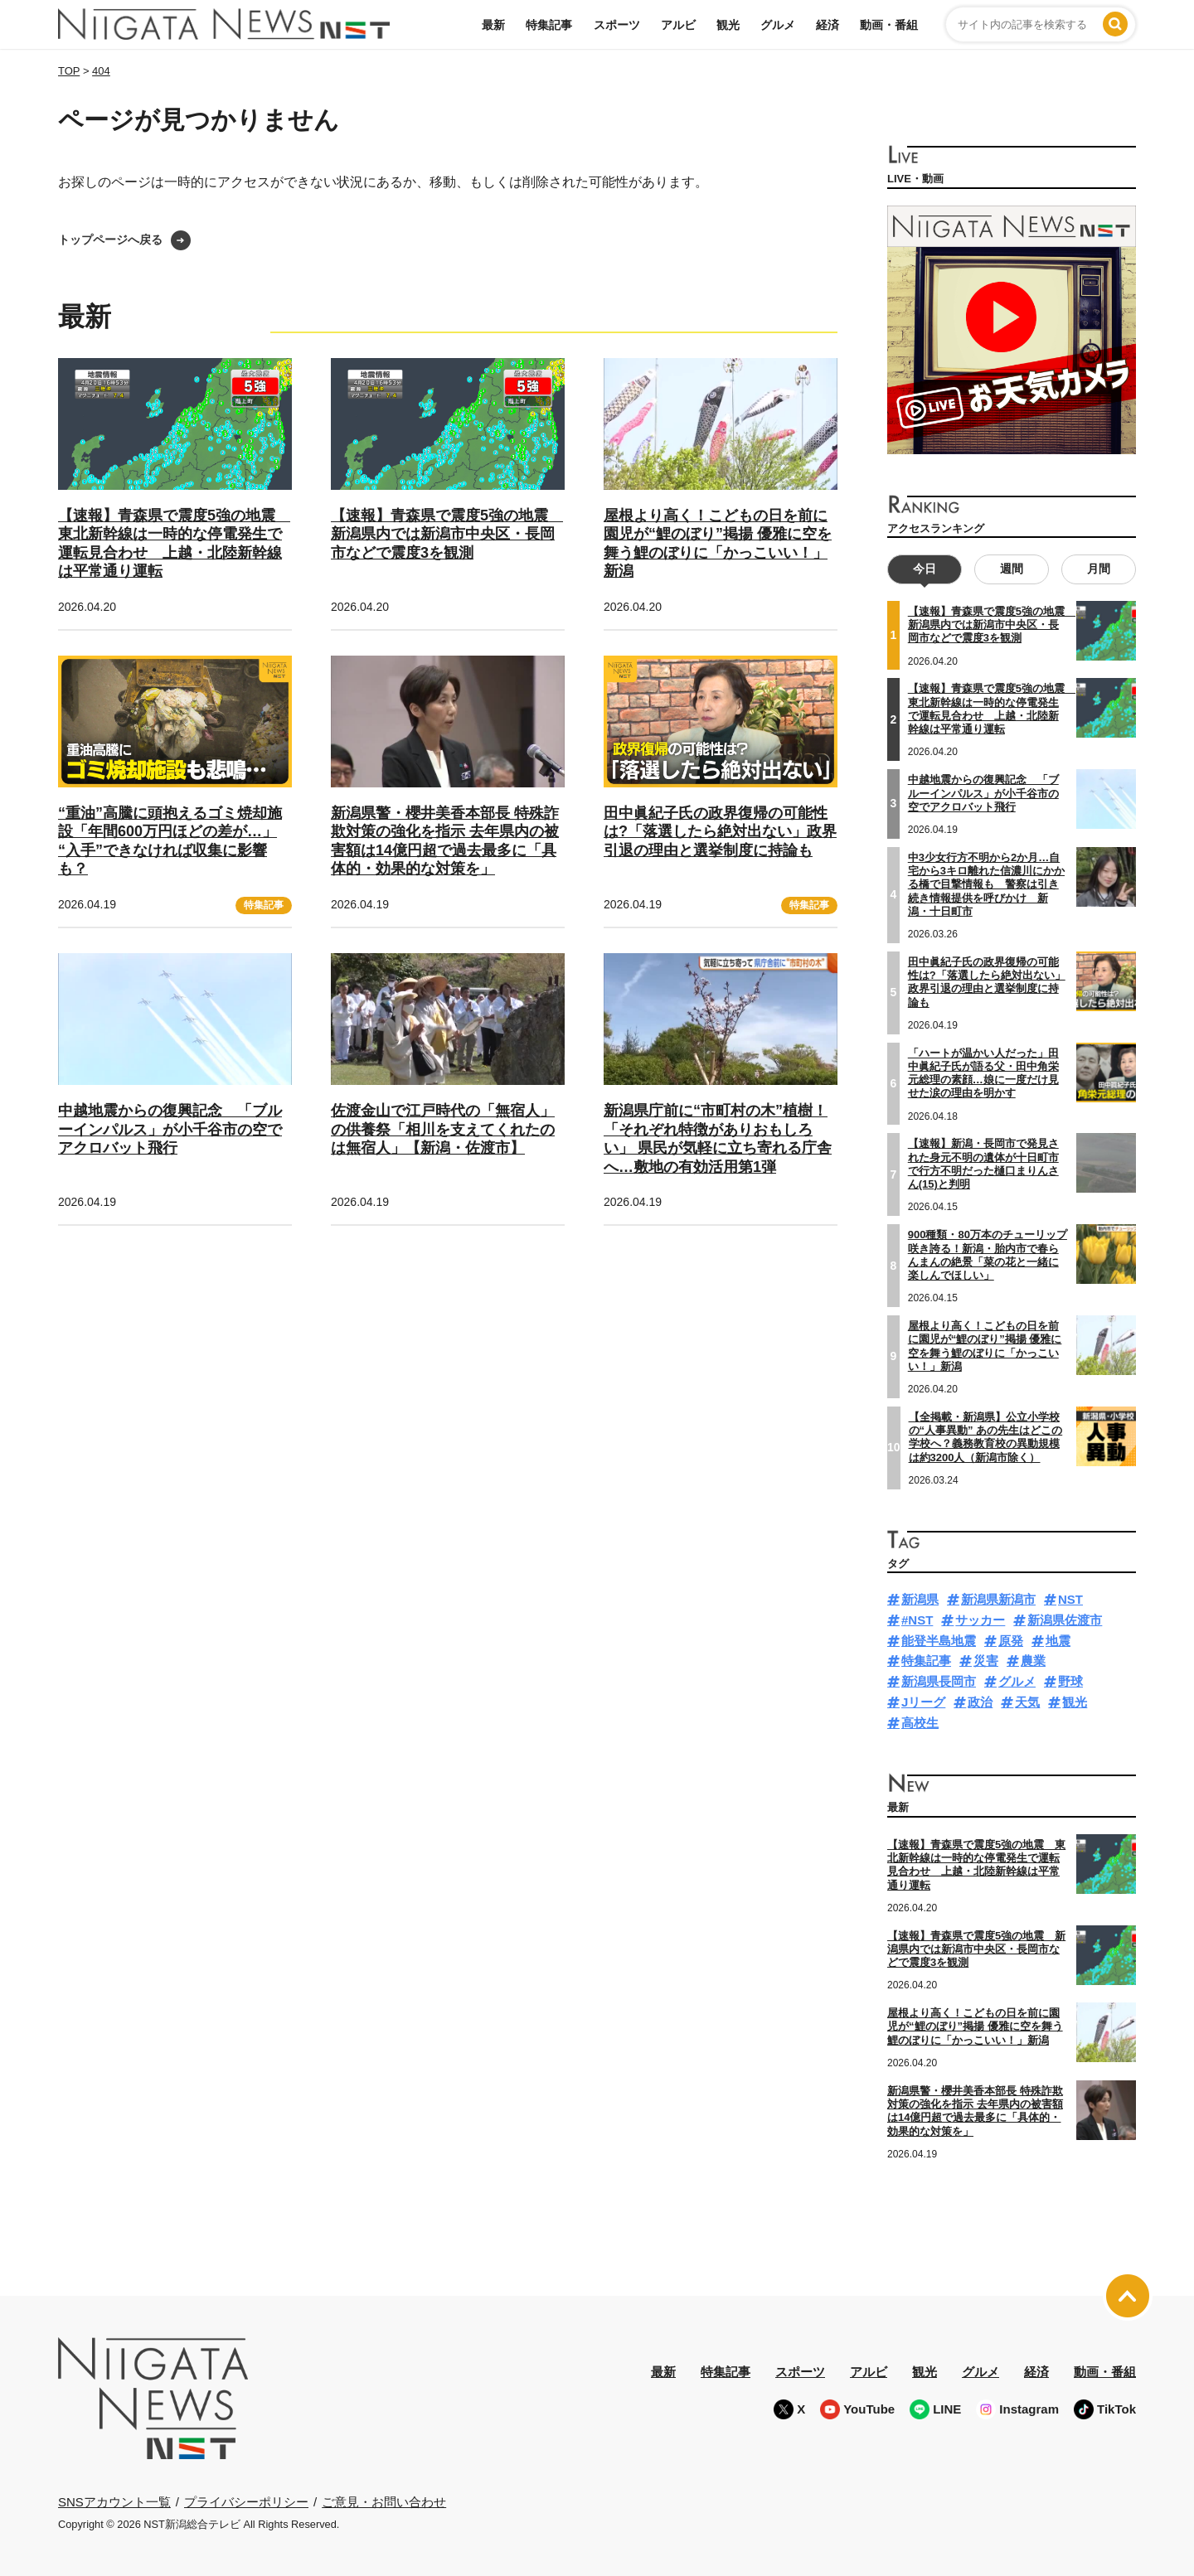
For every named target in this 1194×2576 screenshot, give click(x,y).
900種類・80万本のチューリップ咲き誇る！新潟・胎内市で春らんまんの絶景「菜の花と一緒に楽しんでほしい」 (987, 1254)
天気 (1027, 1702)
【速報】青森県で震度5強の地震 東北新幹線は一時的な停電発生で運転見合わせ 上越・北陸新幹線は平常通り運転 (976, 1864)
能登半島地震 (938, 1640)
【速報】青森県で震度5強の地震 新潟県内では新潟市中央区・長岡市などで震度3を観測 (447, 534)
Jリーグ (923, 1702)
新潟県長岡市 (938, 1681)
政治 (980, 1702)
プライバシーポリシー (246, 2501)
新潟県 (920, 1599)
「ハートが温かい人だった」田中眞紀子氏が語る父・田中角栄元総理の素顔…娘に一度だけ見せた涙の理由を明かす (983, 1072)
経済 (827, 24)
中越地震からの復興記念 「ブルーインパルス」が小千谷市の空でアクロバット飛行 (170, 1129)
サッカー (980, 1620)
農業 (1033, 1661)
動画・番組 (889, 24)
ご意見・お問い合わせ (384, 2501)
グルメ (777, 24)
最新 (493, 24)
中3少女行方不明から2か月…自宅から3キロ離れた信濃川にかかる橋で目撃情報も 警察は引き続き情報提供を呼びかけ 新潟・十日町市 (986, 883)
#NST (917, 1620)
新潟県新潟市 (998, 1599)
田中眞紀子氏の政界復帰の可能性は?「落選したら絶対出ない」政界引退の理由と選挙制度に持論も (720, 832)
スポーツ (617, 24)
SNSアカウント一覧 (114, 2502)
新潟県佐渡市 (1064, 1620)
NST (1070, 1599)
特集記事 (549, 24)
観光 (728, 24)
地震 (1058, 1640)
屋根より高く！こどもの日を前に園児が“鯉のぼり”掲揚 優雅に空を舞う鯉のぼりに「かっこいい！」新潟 (985, 1346)
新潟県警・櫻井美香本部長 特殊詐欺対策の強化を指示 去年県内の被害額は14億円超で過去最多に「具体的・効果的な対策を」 (975, 2110)
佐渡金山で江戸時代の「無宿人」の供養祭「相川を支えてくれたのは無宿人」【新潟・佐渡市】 (443, 1129)
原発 (1010, 1640)
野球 (1070, 1681)
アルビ (678, 24)
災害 (985, 1661)
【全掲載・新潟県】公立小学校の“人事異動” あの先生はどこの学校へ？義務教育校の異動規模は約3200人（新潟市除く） (986, 1436)
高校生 (920, 1722)
